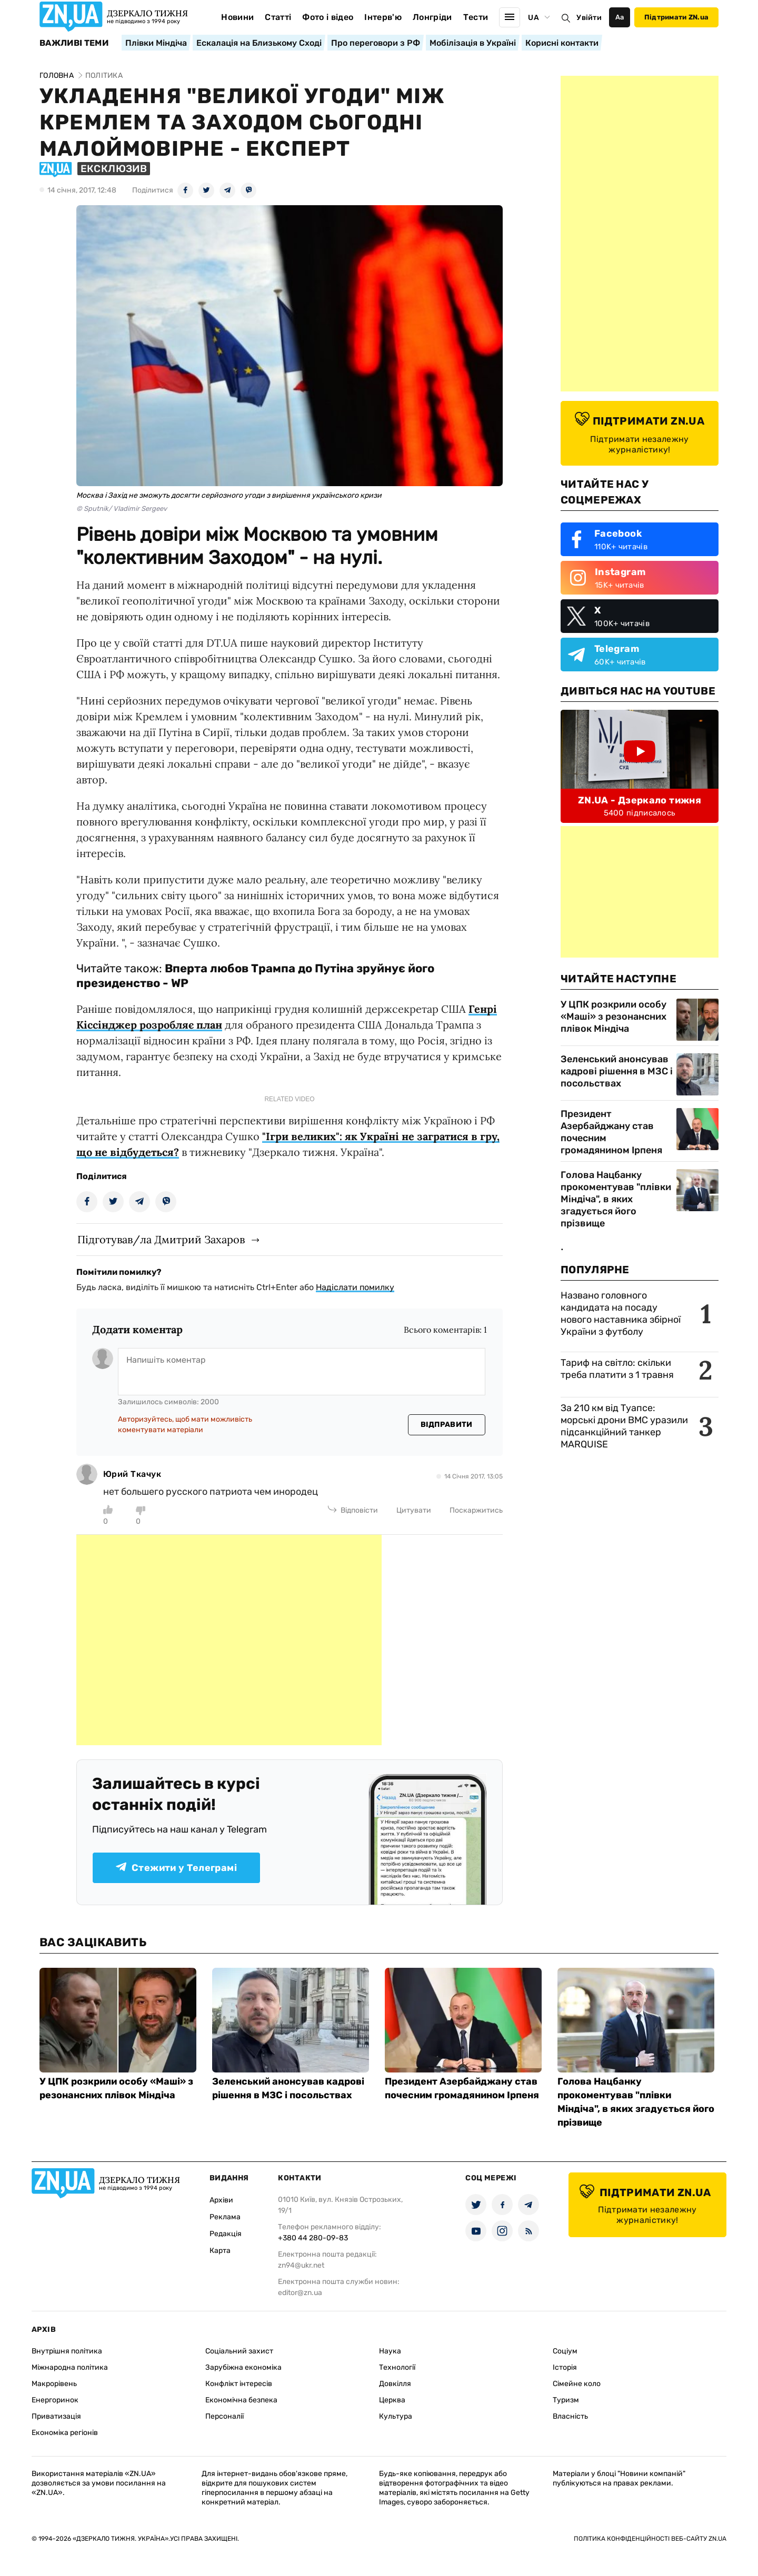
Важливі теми (73, 43)
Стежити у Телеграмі (176, 1868)
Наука (390, 2351)
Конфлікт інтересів (238, 2383)
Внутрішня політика (67, 2351)
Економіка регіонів (65, 2432)
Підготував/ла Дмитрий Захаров (161, 1239)
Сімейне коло (577, 2383)
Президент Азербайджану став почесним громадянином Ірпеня (611, 1132)
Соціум (565, 2351)
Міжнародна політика (70, 2367)
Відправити (447, 1424)
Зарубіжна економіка (243, 2367)
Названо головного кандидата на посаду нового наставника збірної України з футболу (621, 1313)
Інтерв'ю (383, 17)
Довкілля (395, 2383)
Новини (237, 17)
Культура (395, 2416)
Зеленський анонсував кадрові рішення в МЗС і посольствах (617, 1071)
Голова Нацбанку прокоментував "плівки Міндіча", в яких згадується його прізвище (616, 1199)
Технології (397, 2367)
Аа (619, 17)
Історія (565, 2367)
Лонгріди (432, 17)
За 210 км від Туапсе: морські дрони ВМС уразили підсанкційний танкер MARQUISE (624, 1426)
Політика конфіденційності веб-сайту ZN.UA (650, 2538)
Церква (392, 2400)
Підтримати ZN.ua (676, 17)
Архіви (221, 2200)
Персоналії (224, 2416)
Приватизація (56, 2416)
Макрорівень (54, 2383)
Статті (278, 17)
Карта (220, 2250)
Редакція (226, 2233)
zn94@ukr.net (301, 2265)
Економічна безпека (241, 2400)
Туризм (566, 2400)
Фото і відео (327, 17)
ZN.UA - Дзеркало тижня (639, 800)
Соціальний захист (239, 2351)
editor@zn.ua (300, 2292)
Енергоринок (55, 2400)
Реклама (225, 2216)
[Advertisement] (229, 1640)
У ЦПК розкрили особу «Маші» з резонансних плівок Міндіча (613, 1016)
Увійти (589, 17)
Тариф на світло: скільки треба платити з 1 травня (617, 1369)
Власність (570, 2416)
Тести (475, 17)
